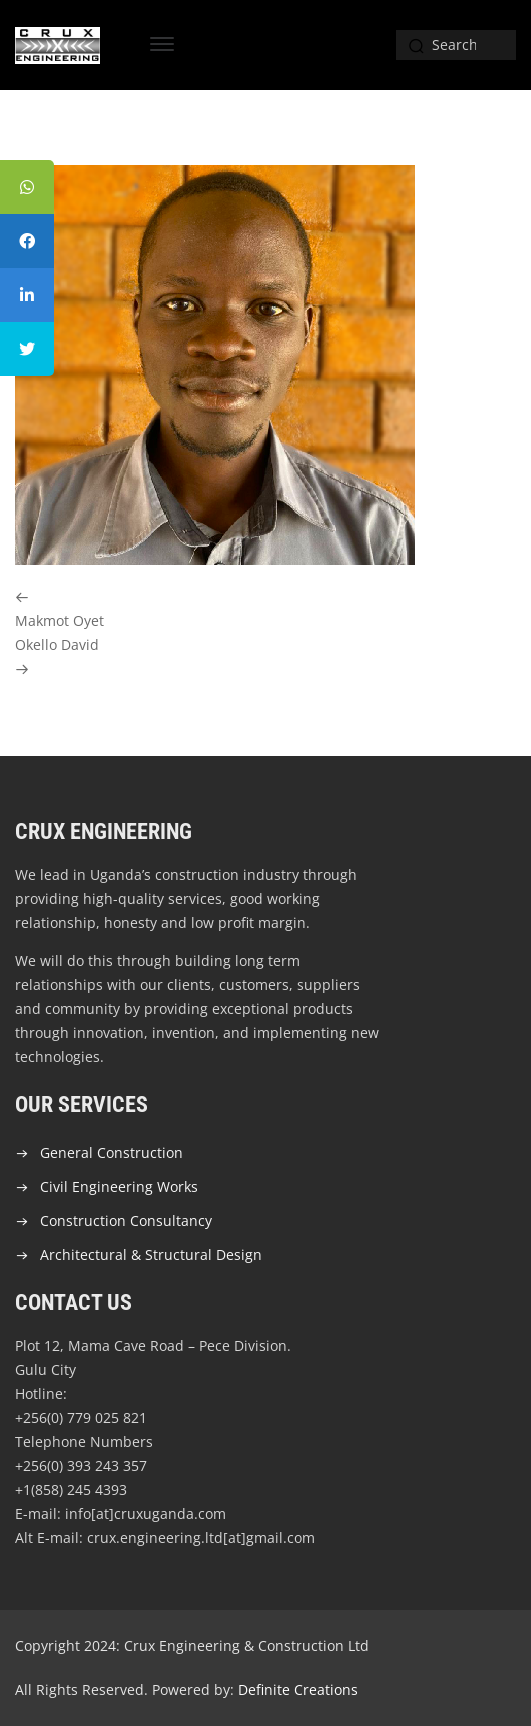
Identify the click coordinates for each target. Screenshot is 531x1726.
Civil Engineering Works (119, 1186)
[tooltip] (27, 187)
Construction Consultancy (126, 1220)
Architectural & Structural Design (151, 1254)
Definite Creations (298, 1689)
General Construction (111, 1152)
